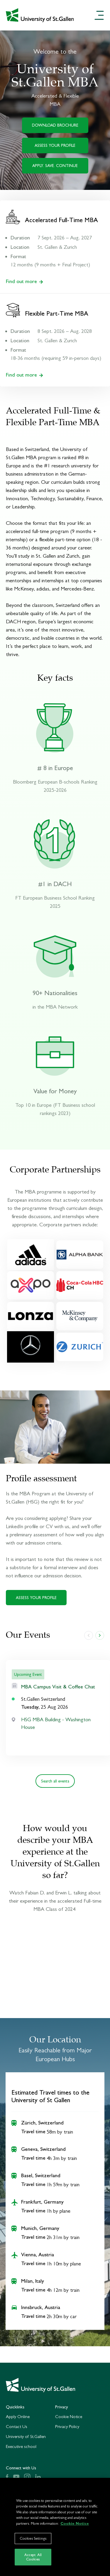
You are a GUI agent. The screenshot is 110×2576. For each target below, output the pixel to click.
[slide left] (88, 1635)
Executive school (21, 2446)
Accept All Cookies (33, 2557)
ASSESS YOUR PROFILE (55, 145)
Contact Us (16, 2426)
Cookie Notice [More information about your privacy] (74, 2523)
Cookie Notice (68, 2416)
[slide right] (99, 1635)
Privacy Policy (67, 2426)
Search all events (55, 1781)
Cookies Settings (33, 2538)
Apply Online (18, 2416)
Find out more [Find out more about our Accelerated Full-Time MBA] (24, 281)
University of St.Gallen (26, 2436)
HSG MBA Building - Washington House (56, 1723)
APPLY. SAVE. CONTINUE (55, 165)
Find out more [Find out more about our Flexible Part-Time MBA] (24, 374)
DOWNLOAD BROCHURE (55, 125)
